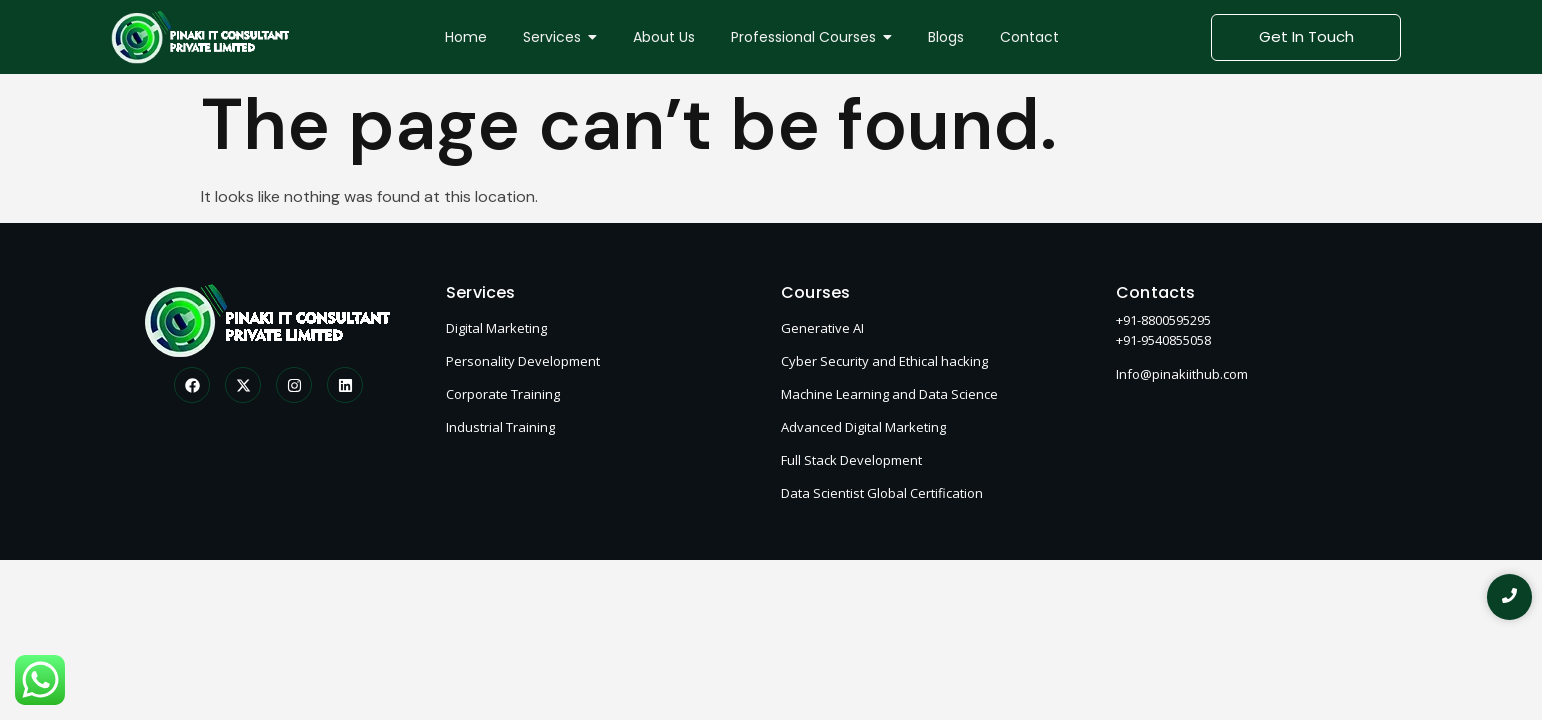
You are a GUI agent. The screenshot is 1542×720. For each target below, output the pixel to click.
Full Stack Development (851, 460)
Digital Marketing (496, 328)
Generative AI (822, 328)
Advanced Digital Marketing (863, 427)
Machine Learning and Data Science (889, 394)
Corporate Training (503, 394)
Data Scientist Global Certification (882, 493)
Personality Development (523, 361)
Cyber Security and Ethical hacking (884, 361)
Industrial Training (500, 427)
